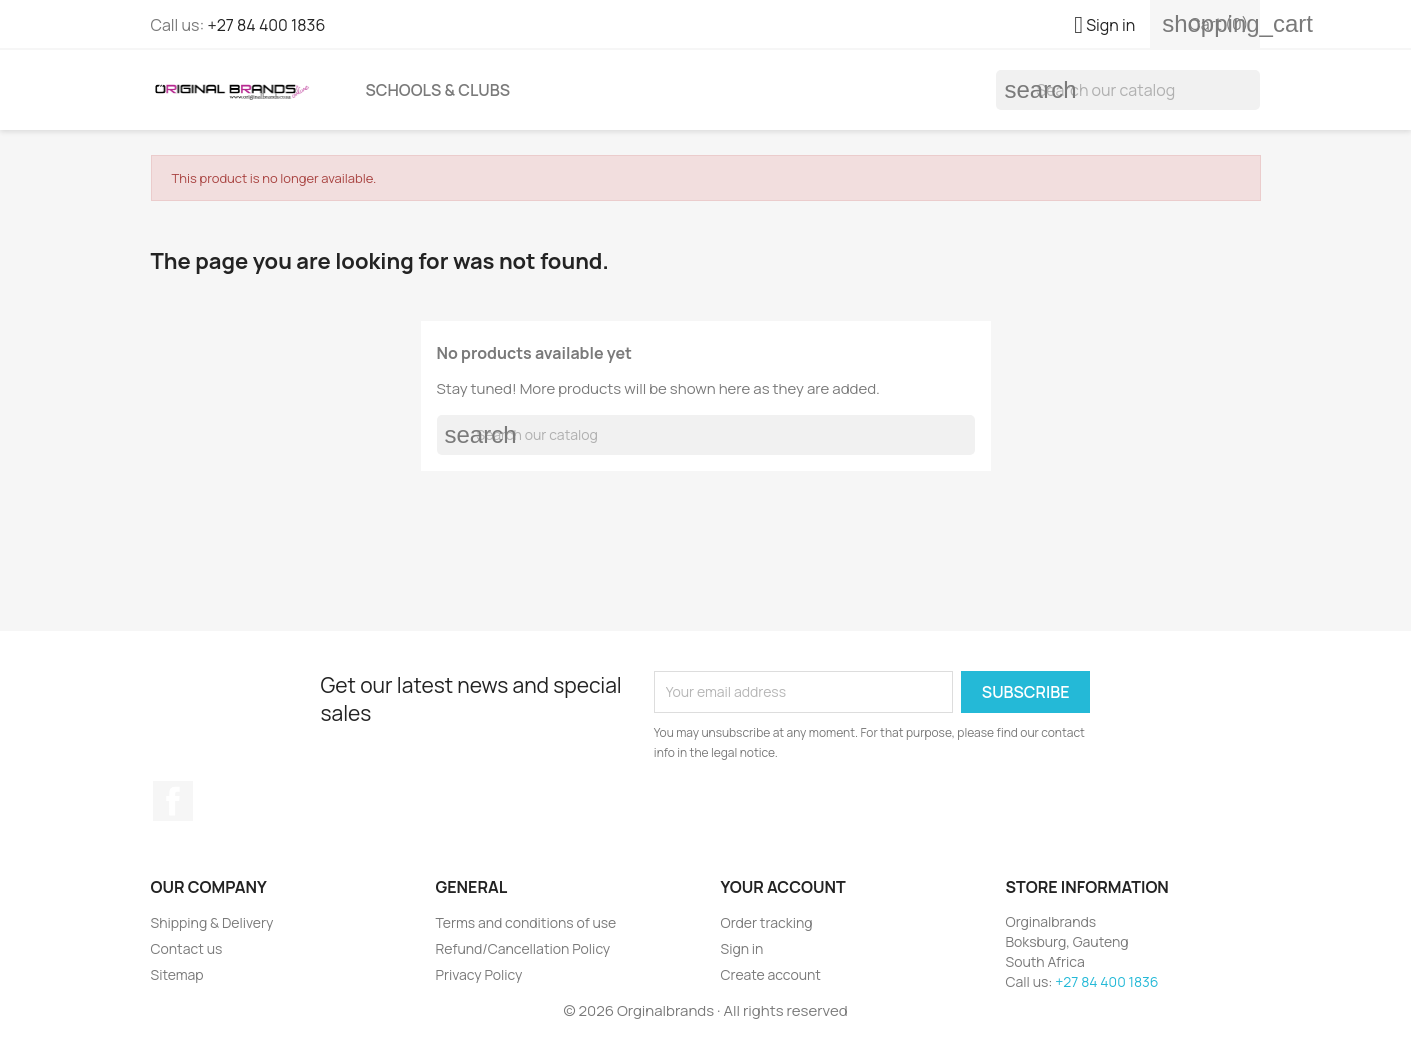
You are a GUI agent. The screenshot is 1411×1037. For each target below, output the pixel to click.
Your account (783, 887)
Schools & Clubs (438, 90)
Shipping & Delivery (212, 922)
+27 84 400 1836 (266, 25)
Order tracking (767, 922)
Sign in (742, 948)
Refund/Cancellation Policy (523, 948)
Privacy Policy (479, 974)
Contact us (187, 948)
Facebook (173, 801)
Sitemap (177, 974)
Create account (771, 974)
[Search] (1128, 90)
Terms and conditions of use (526, 922)
